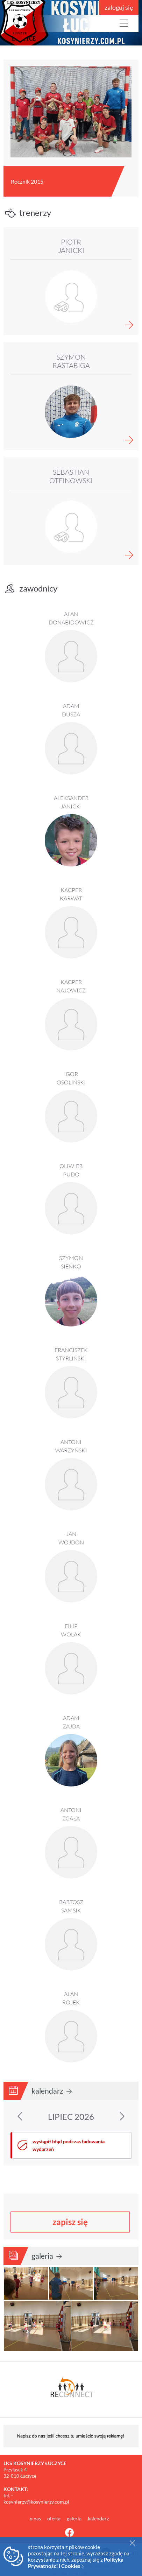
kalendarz (51, 2090)
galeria (46, 2255)
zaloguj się (119, 7)
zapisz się (70, 2222)
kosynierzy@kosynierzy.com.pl (36, 2502)
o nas (36, 2518)
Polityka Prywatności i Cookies (75, 2562)
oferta (54, 2518)
